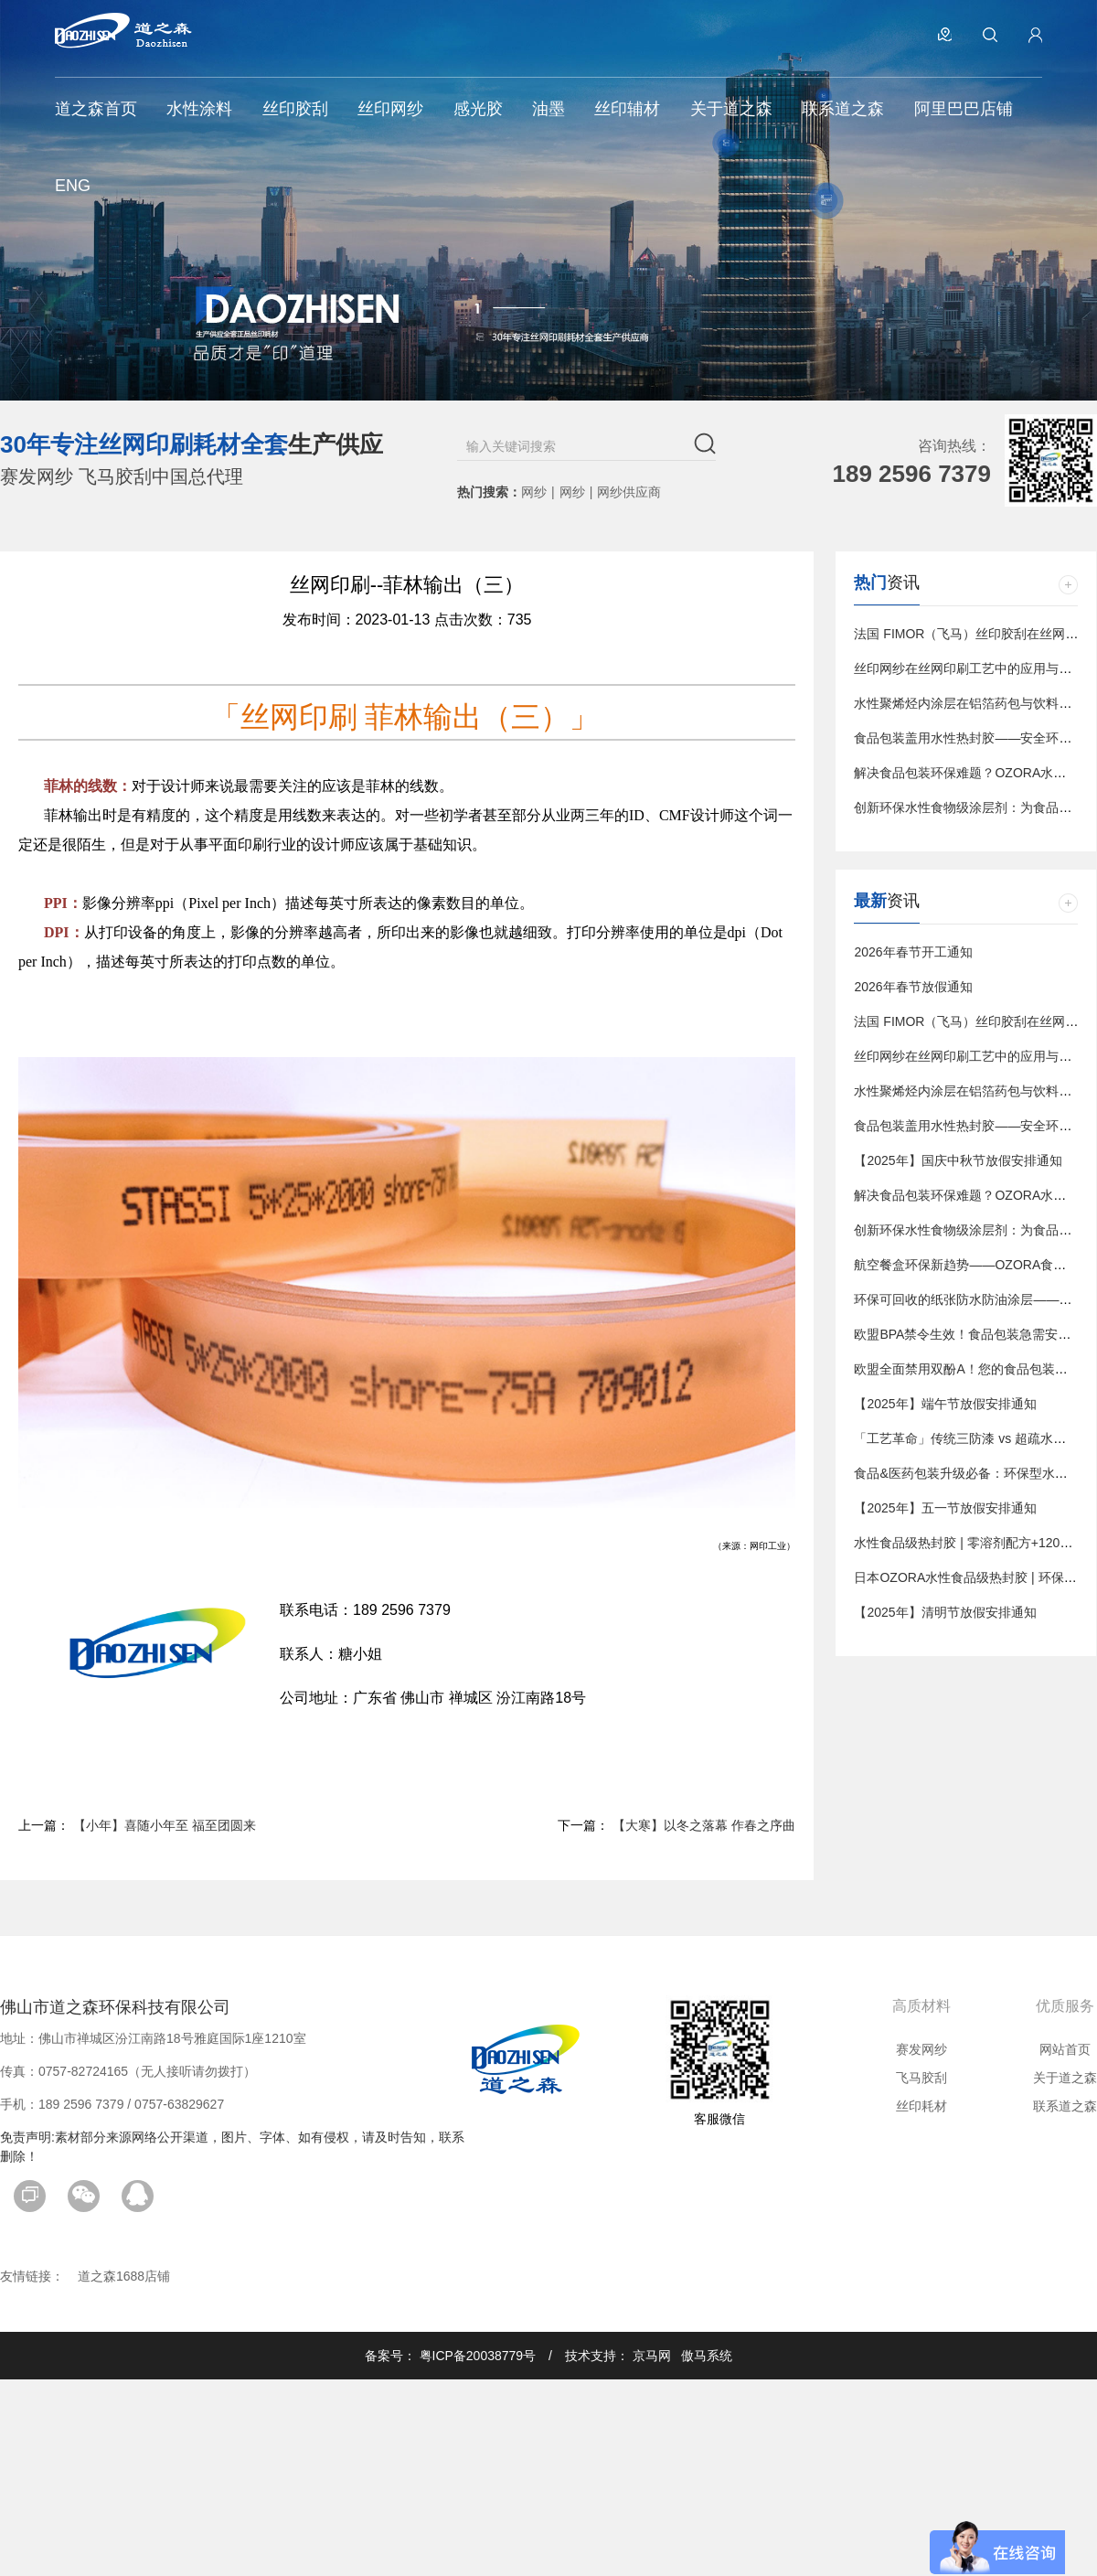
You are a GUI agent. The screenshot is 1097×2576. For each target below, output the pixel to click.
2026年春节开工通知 (913, 952)
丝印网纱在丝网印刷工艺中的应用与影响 (969, 668)
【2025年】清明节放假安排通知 (945, 1612)
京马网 (652, 2355)
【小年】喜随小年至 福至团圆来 (164, 1825)
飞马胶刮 (921, 2077)
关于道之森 (1065, 2077)
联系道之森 (1065, 2106)
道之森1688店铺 (124, 2276)
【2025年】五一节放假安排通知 (945, 1508)
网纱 (534, 492)
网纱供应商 (629, 492)
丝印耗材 (921, 2106)
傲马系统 (706, 2355)
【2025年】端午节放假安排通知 (945, 1403)
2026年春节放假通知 (913, 986)
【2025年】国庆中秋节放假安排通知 (957, 1160)
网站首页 (1065, 2049)
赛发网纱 (921, 2049)
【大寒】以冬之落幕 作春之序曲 (703, 1825)
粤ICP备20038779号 (478, 2355)
